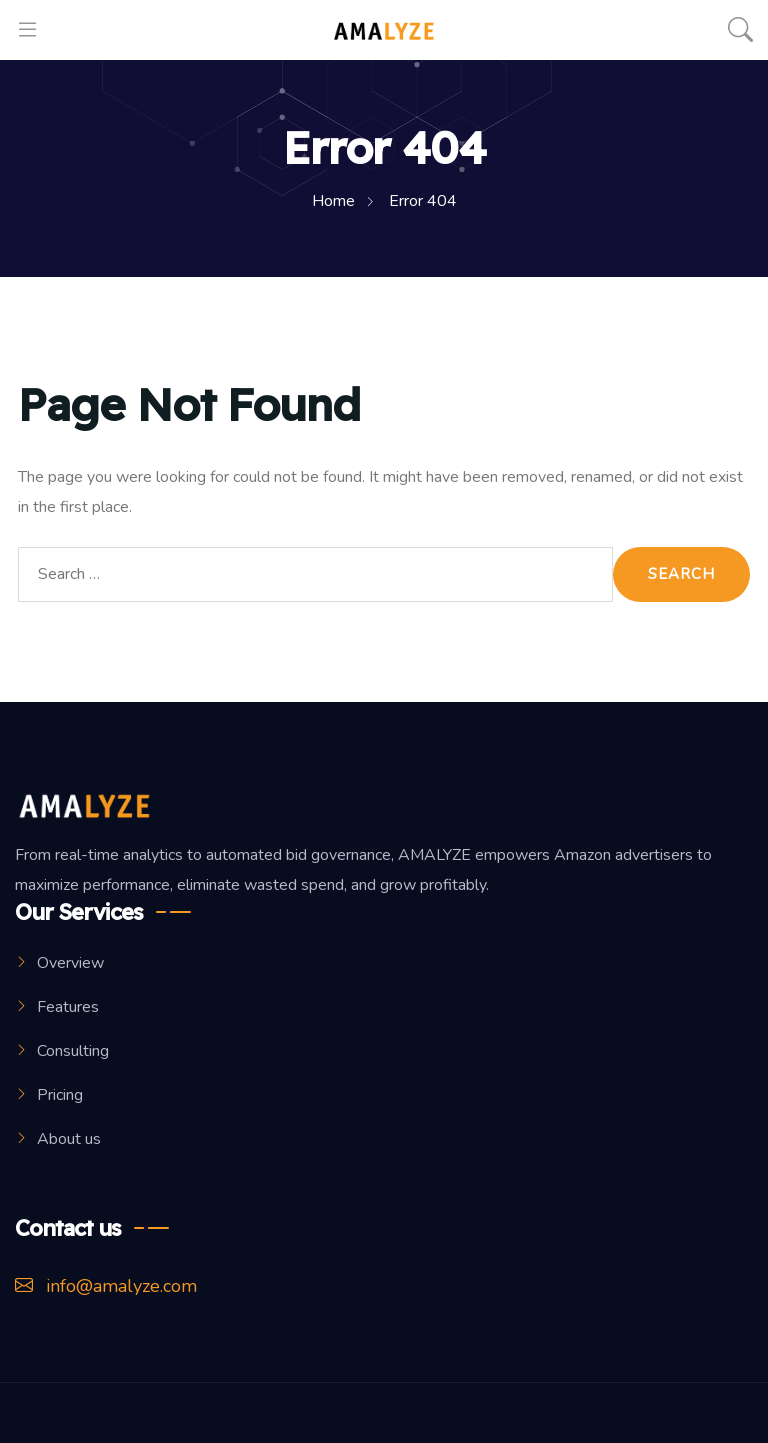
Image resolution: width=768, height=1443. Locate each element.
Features (68, 1007)
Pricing (60, 1095)
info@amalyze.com (106, 1286)
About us (69, 1139)
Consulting (73, 1051)
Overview (70, 963)
